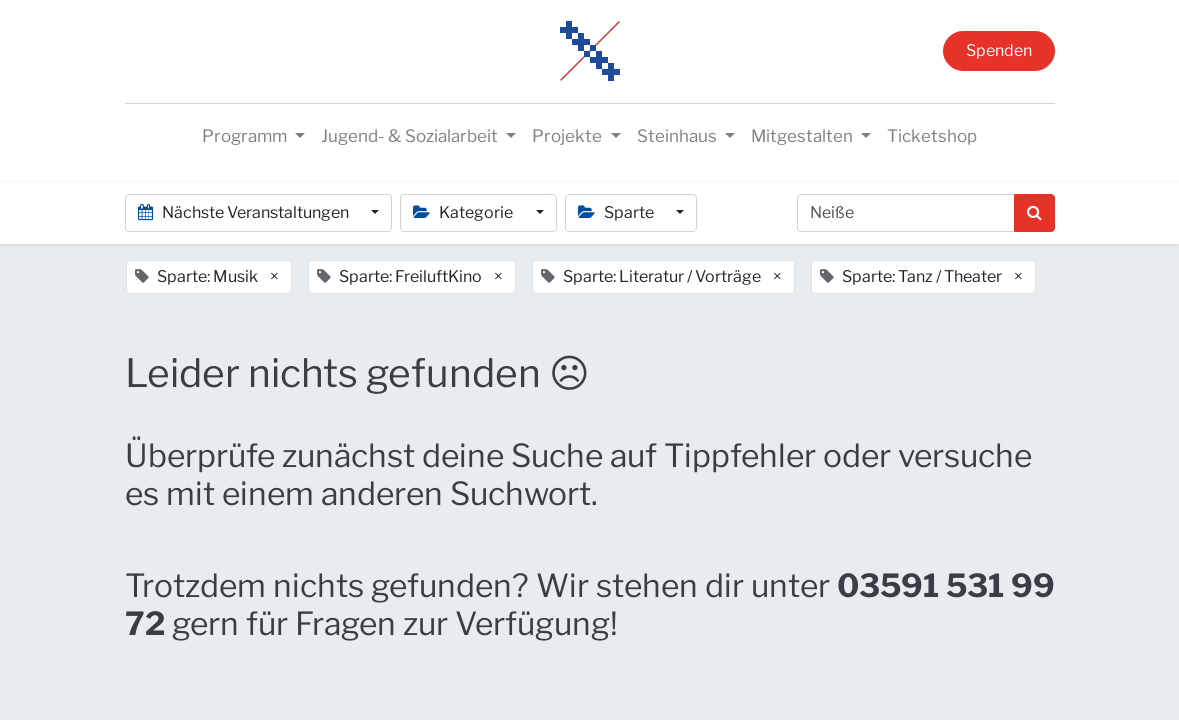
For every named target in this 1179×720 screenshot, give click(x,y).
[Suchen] (1034, 213)
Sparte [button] (617, 212)
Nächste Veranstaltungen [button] (245, 212)
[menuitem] (932, 137)
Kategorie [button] (464, 212)
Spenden (999, 50)
